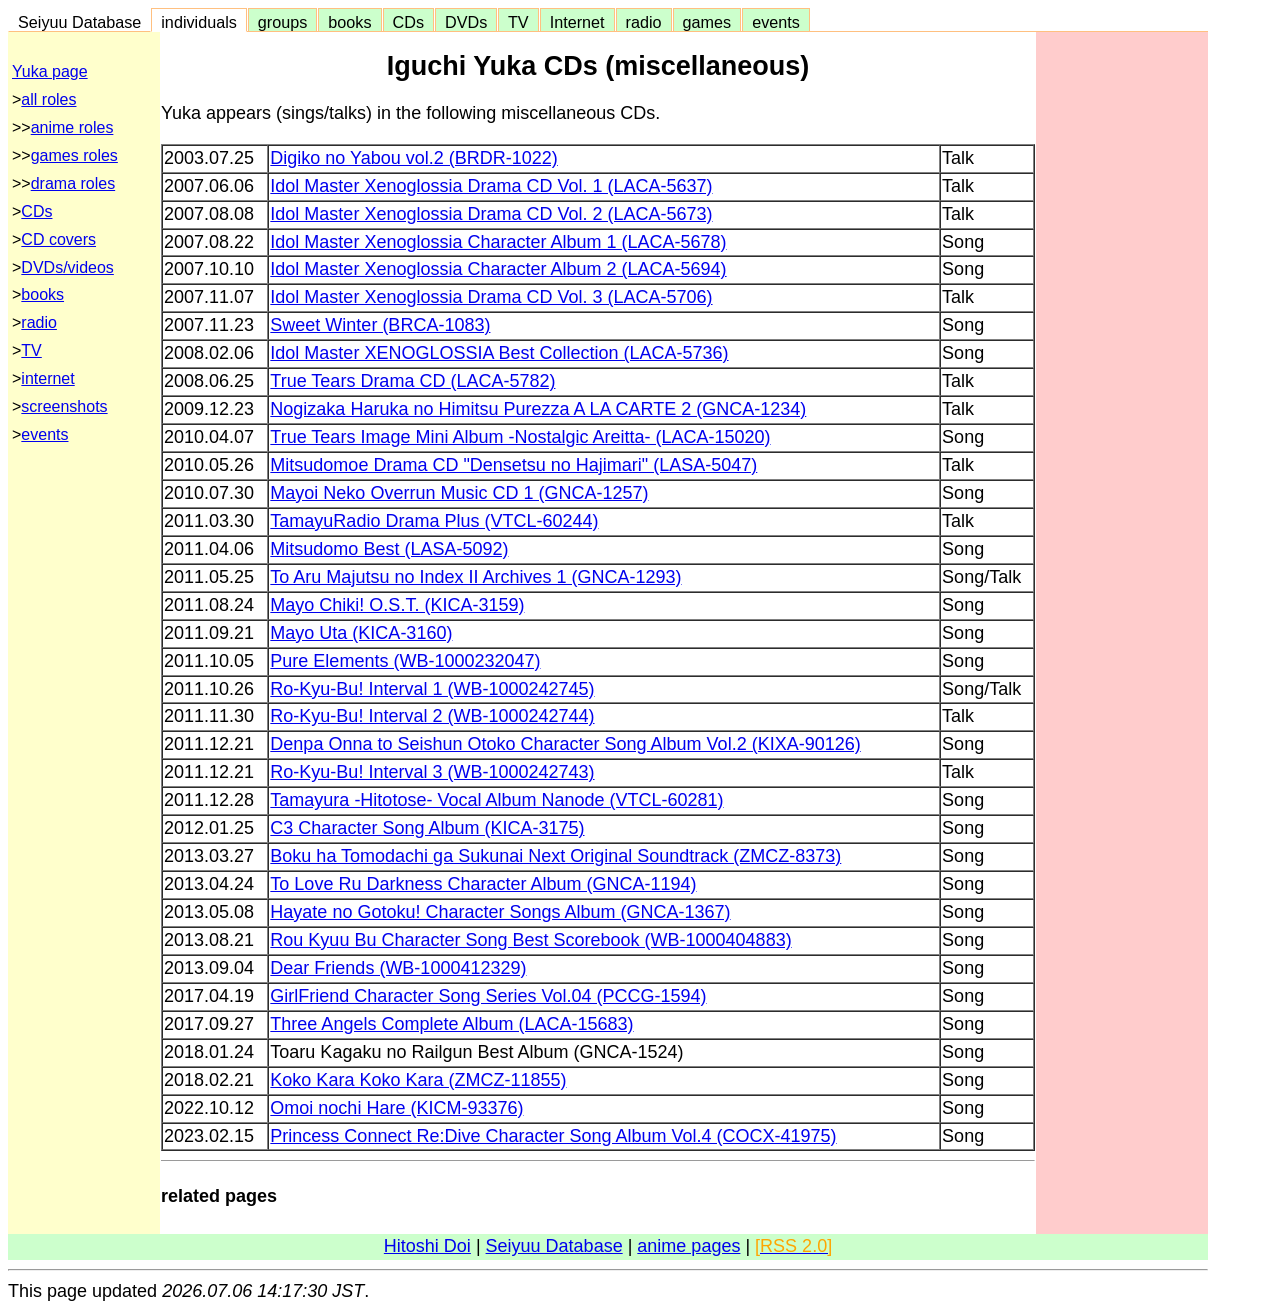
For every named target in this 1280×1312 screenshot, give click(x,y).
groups (283, 22)
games (707, 22)
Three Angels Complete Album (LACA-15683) (451, 1024)
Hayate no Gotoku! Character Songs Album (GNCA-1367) (500, 912)
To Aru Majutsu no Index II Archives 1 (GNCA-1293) (475, 577)
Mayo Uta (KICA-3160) (361, 633)
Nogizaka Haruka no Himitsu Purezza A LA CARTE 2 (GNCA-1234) (538, 409)
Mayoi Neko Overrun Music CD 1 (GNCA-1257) (459, 493)
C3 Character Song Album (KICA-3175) (427, 828)
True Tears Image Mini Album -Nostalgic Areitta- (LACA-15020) (520, 437)
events (776, 22)
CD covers (58, 239)
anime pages (688, 1246)
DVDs (466, 22)
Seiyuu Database (79, 22)
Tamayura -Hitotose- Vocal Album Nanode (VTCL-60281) (496, 800)
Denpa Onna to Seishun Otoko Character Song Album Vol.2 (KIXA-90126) (565, 744)
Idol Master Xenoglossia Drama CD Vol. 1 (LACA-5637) (491, 186)
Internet (577, 22)
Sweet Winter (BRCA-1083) (380, 325)
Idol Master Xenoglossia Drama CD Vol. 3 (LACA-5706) (491, 297)
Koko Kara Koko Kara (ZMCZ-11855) (418, 1080)
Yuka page (50, 71)
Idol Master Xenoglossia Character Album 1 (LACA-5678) (498, 242)
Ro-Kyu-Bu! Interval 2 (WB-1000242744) (432, 716)
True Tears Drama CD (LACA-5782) (412, 381)
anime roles (72, 127)
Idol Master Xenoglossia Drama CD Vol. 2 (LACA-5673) (491, 214)
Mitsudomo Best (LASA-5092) (389, 549)
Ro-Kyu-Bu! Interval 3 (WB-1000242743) (432, 772)
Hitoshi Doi (427, 1246)
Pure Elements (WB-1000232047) (405, 661)
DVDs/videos (67, 267)
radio (644, 22)
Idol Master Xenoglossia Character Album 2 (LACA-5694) (498, 269)
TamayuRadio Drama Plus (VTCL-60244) (434, 521)
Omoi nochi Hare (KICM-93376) (396, 1108)
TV (518, 22)
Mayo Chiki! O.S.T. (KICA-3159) (397, 605)
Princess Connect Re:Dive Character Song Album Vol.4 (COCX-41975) (553, 1136)
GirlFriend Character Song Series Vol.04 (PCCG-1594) (488, 996)
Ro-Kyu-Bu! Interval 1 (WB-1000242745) (432, 689)
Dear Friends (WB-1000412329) (398, 968)
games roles (74, 155)
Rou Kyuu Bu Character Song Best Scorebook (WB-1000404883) (530, 940)
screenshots (64, 406)
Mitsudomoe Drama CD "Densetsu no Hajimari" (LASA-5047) (513, 465)
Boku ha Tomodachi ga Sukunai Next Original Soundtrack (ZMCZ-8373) (555, 856)
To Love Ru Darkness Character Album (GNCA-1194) (483, 884)
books (349, 22)
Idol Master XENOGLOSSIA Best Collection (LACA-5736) (499, 353)
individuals (199, 22)
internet (47, 378)
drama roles (73, 183)
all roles (48, 99)
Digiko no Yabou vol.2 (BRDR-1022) (413, 158)
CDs (408, 22)
